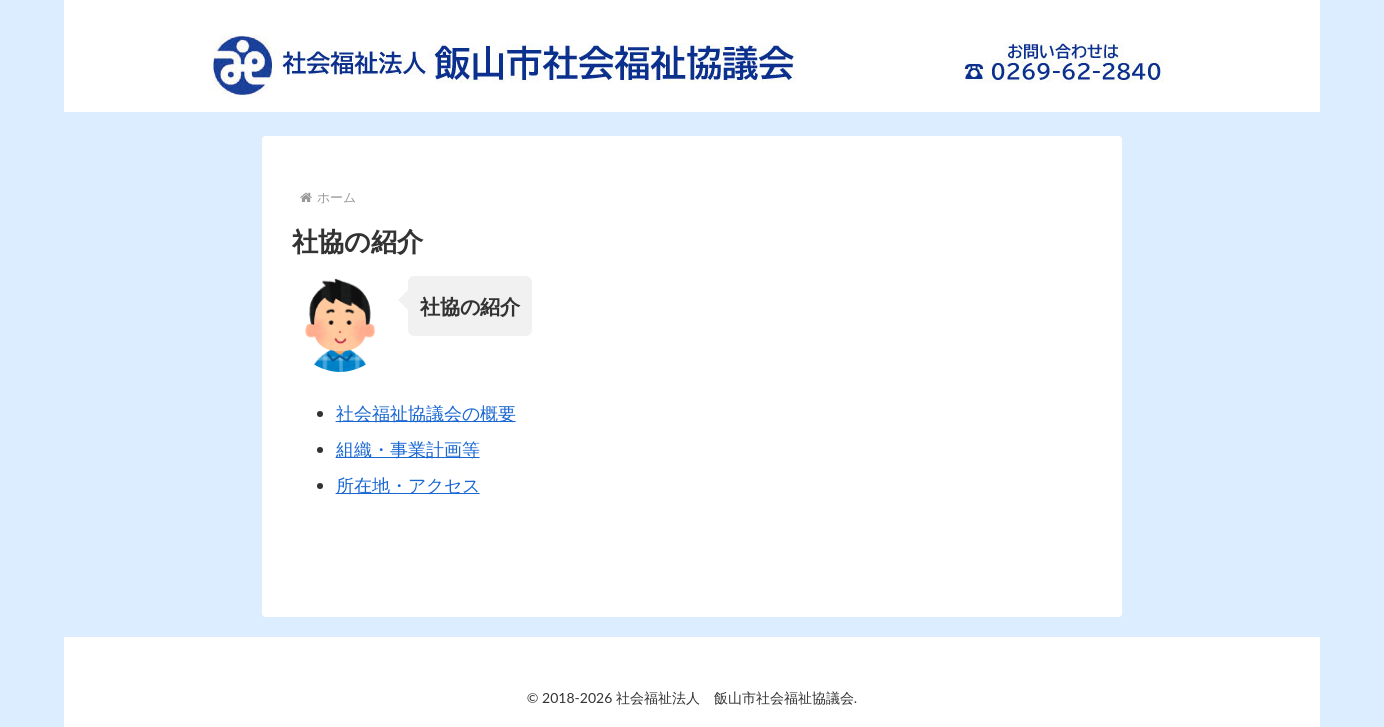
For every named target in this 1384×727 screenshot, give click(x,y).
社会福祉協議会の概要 (426, 413)
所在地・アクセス (408, 485)
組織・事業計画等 (408, 449)
